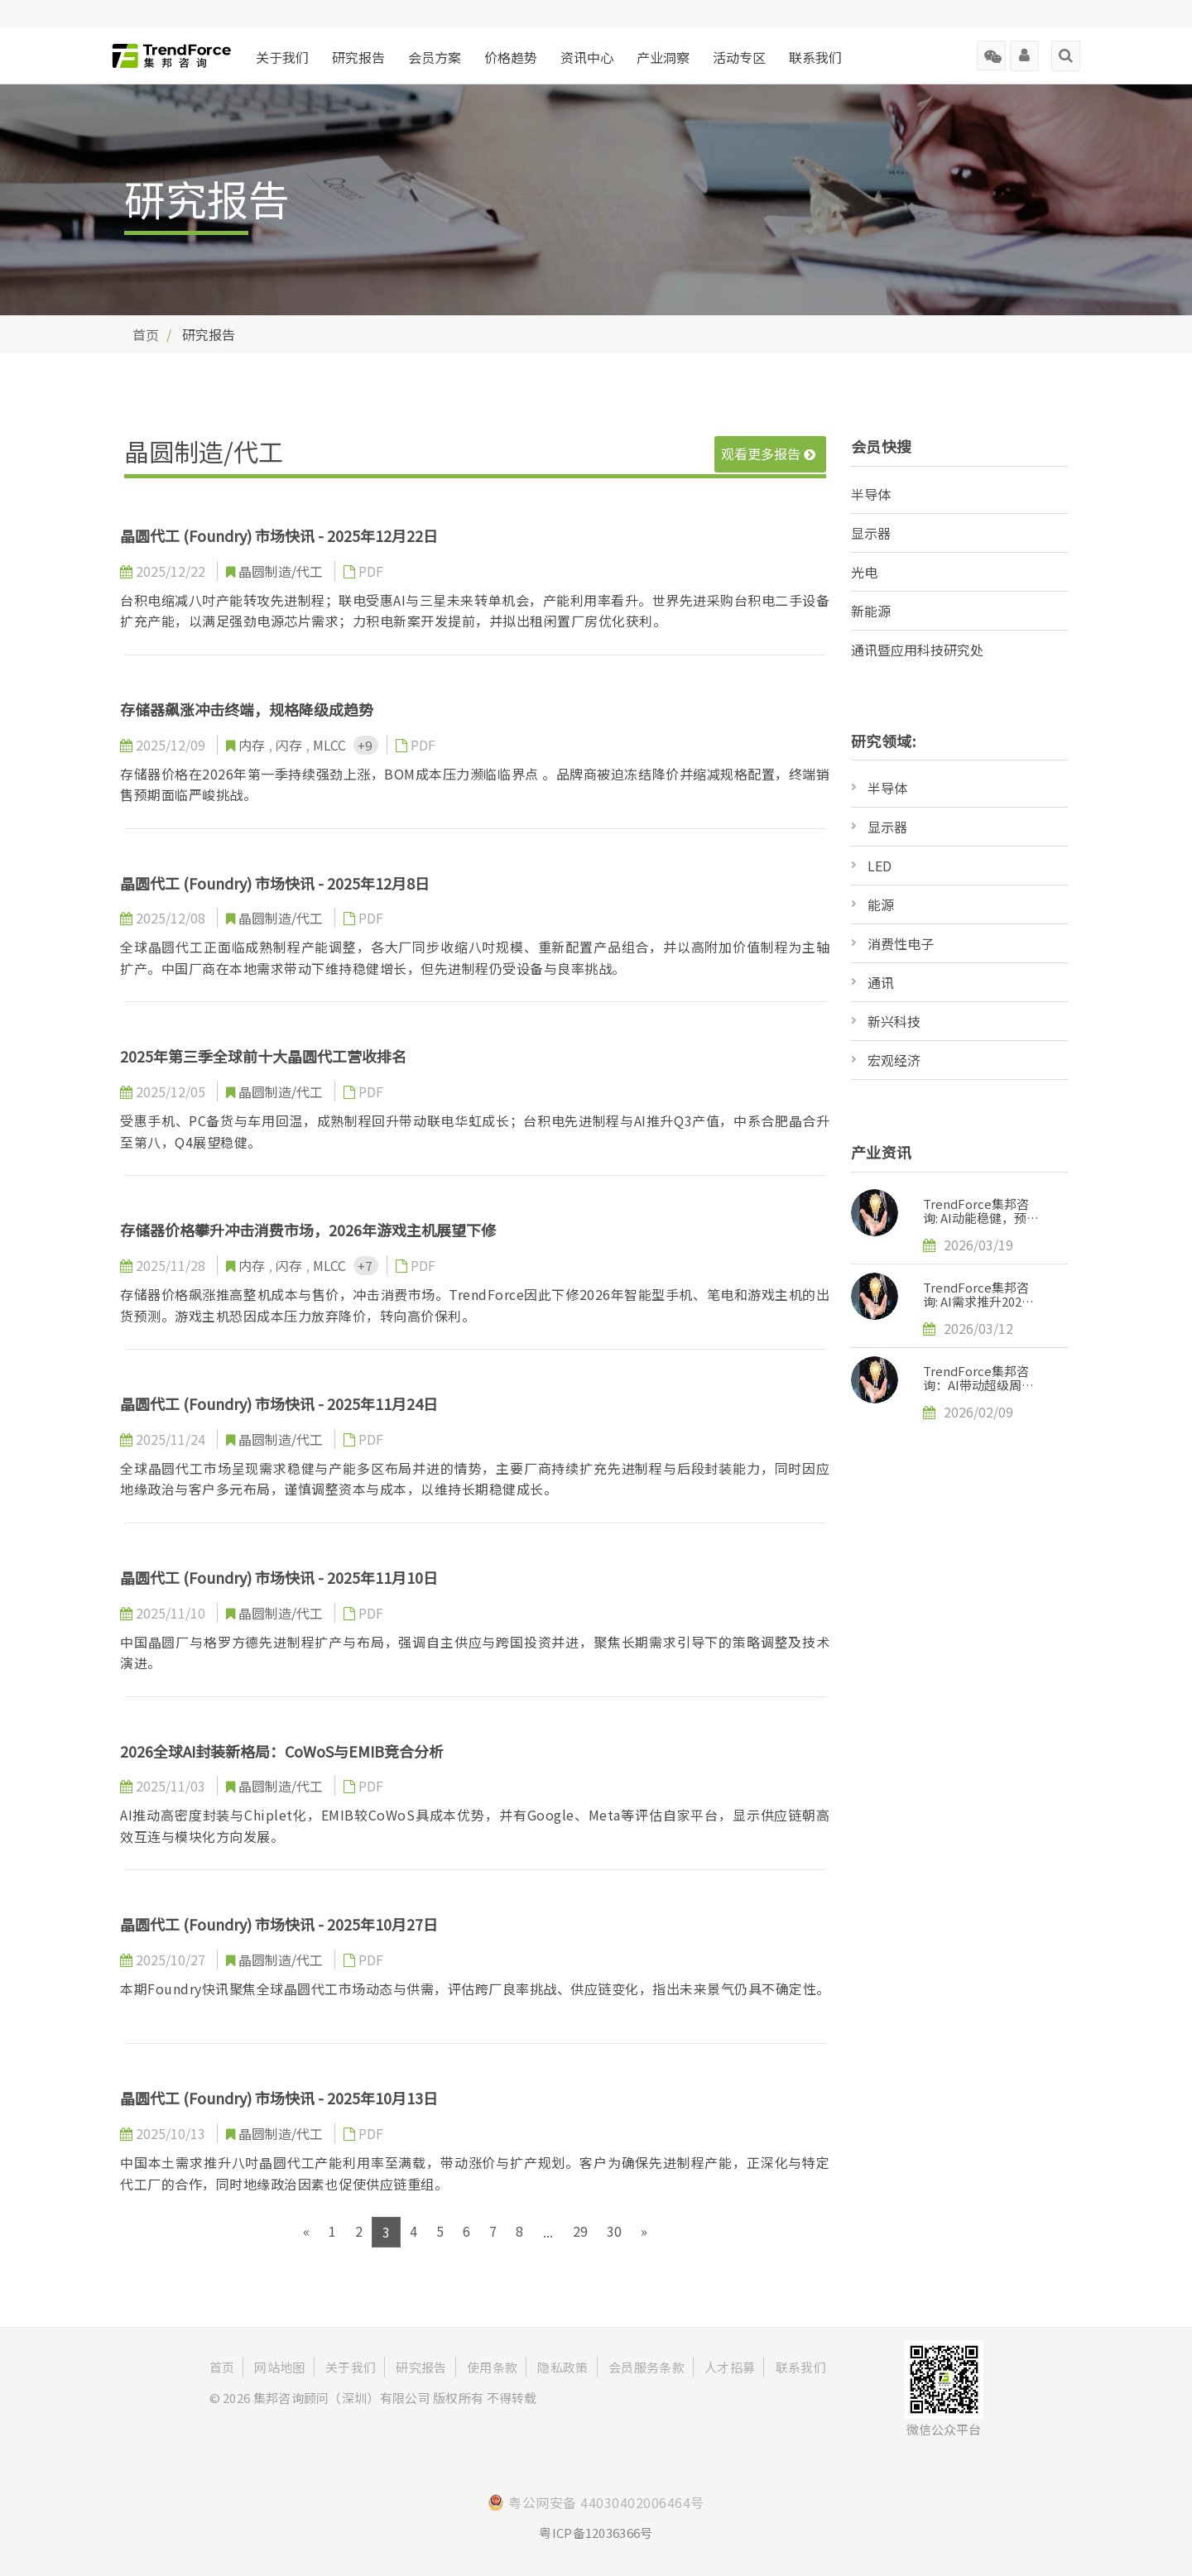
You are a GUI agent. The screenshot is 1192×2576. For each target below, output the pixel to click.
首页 (145, 334)
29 (580, 2231)
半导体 (871, 494)
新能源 (871, 611)
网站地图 (279, 2367)
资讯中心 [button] (586, 57)
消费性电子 (901, 943)
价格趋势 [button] (510, 57)
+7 (366, 1265)
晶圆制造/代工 (282, 571)
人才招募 (729, 2367)
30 (614, 2231)
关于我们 (282, 57)
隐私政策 (562, 2367)
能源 (881, 904)
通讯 (881, 982)
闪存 (290, 745)
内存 (253, 745)
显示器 (871, 533)
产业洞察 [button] (663, 57)
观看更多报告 (768, 453)
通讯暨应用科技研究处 (917, 650)
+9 (366, 745)
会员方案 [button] (434, 57)
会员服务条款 (646, 2367)
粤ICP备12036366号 (595, 2532)
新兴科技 (894, 1021)
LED (880, 865)
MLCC (331, 745)
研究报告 (358, 57)
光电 (864, 572)
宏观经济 (894, 1060)
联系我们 (815, 57)
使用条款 (492, 2367)
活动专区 (739, 57)
